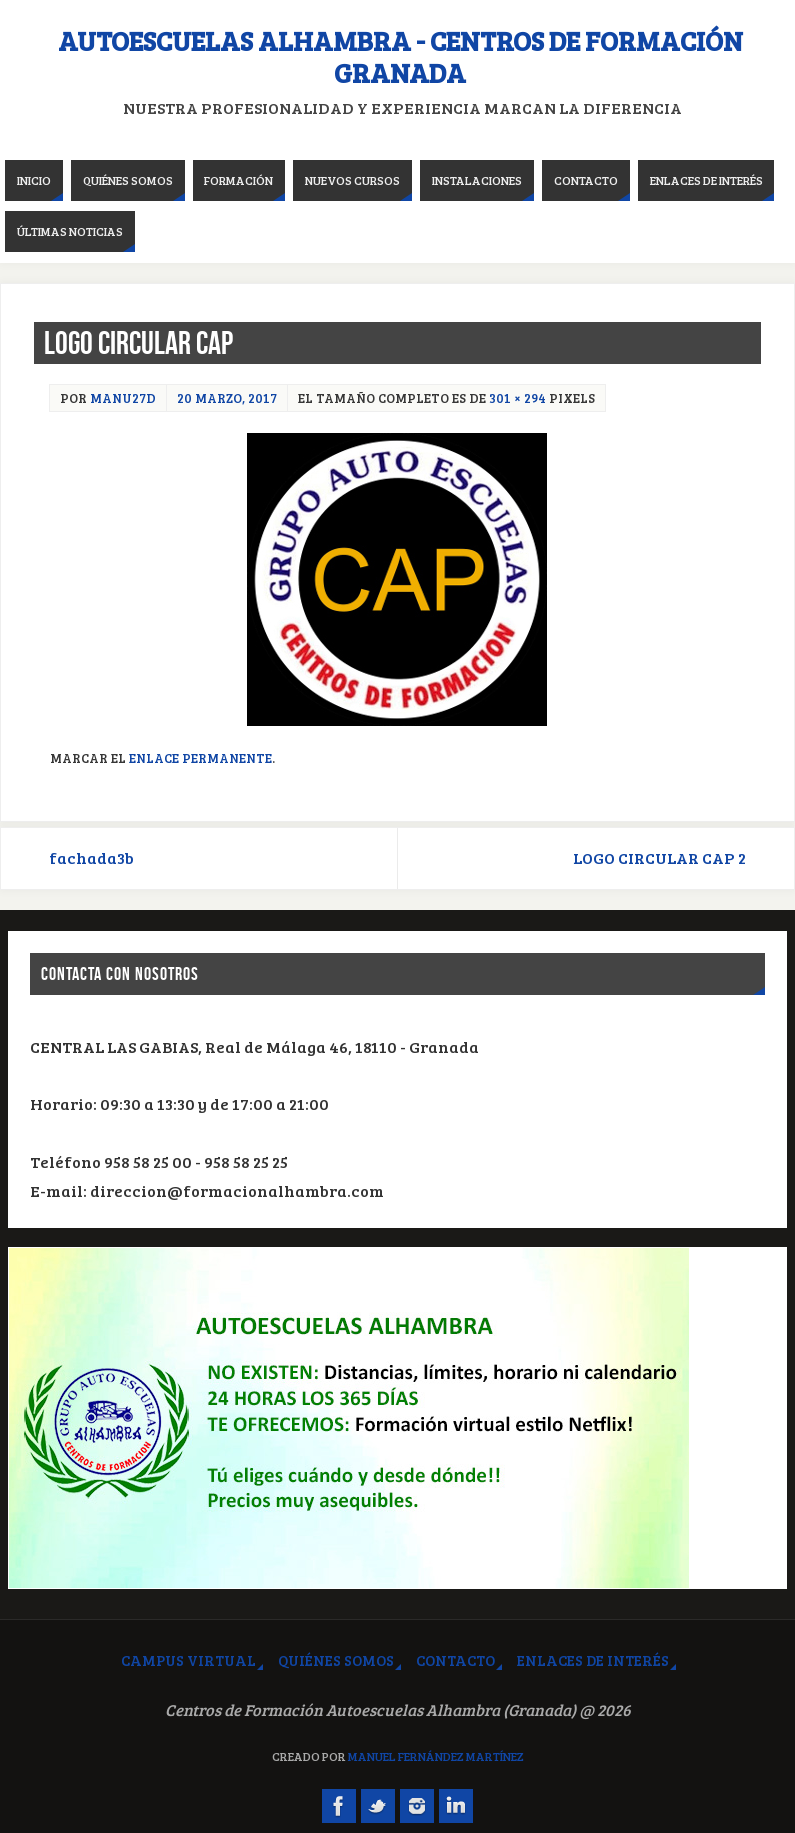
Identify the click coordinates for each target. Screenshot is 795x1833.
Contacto (455, 1660)
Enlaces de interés (593, 1660)
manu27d (123, 398)
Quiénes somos (336, 1660)
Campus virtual (188, 1660)
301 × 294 (517, 398)
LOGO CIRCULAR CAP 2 (659, 858)
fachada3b (91, 858)
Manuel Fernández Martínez (436, 1756)
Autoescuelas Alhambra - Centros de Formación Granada (400, 57)
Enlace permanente (200, 758)
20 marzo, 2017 (227, 398)
